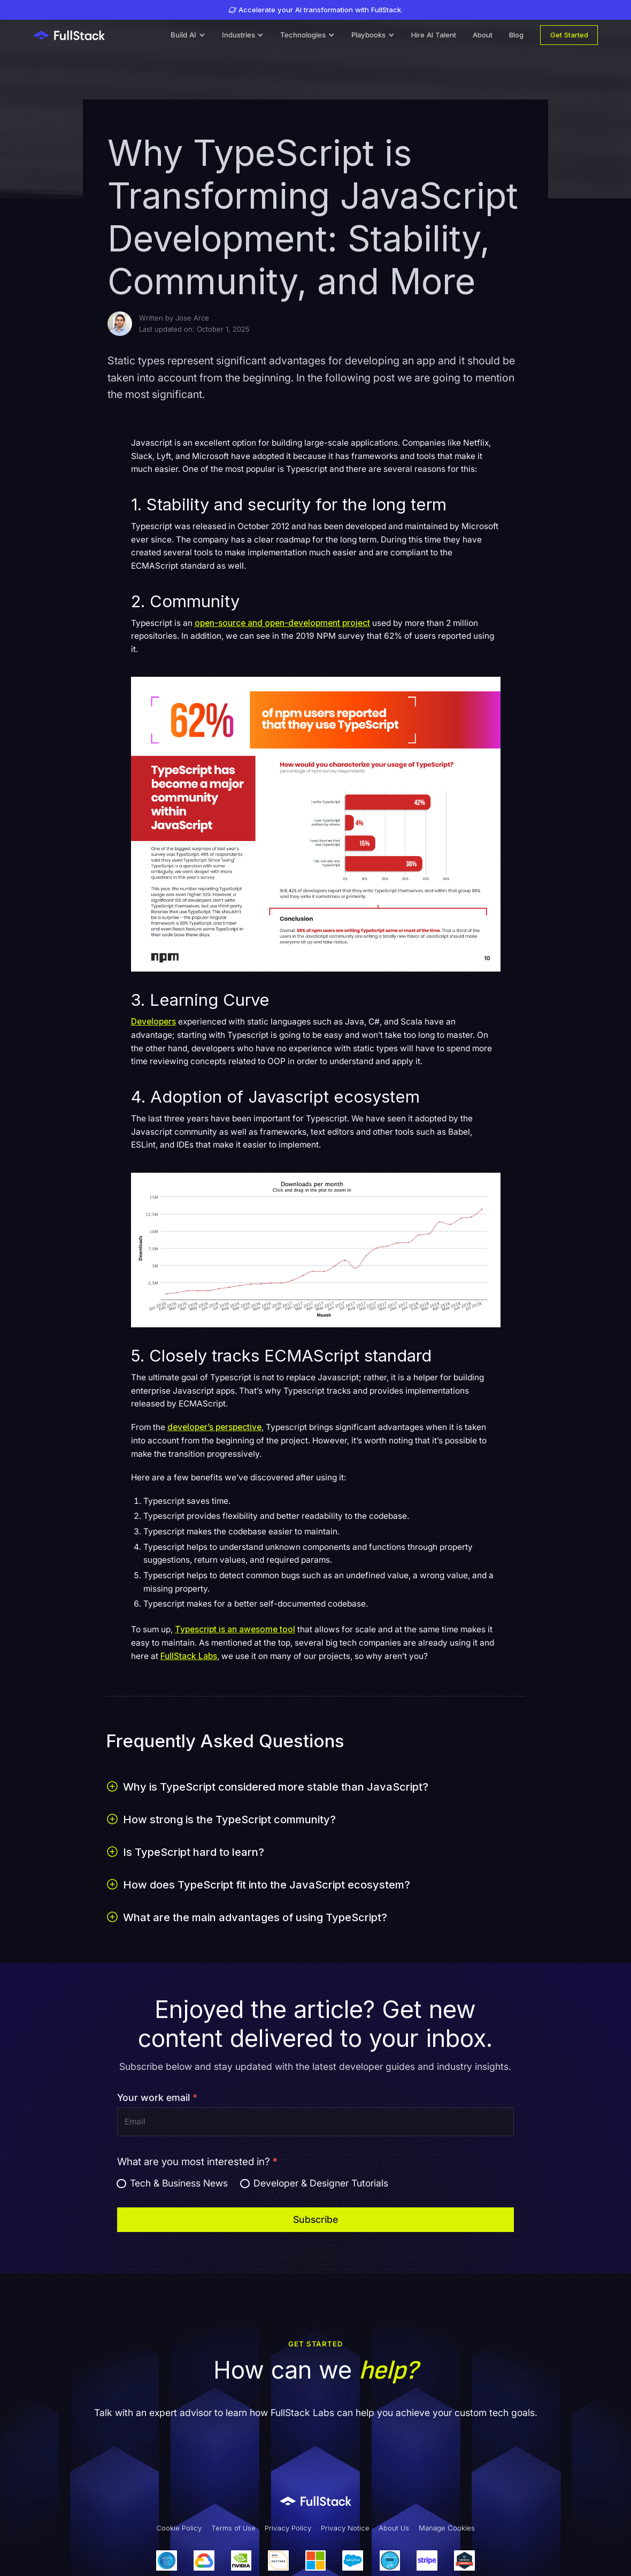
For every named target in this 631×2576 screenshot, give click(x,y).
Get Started (569, 34)
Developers (153, 1021)
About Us (394, 2528)
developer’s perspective (214, 1427)
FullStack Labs (188, 1656)
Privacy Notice (345, 2528)
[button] (188, 35)
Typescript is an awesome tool (235, 1629)
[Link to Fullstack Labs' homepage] (315, 2501)
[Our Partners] (315, 2560)
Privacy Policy (288, 2528)
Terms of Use (233, 2528)
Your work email (157, 2097)
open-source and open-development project (282, 623)
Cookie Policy (179, 2528)
